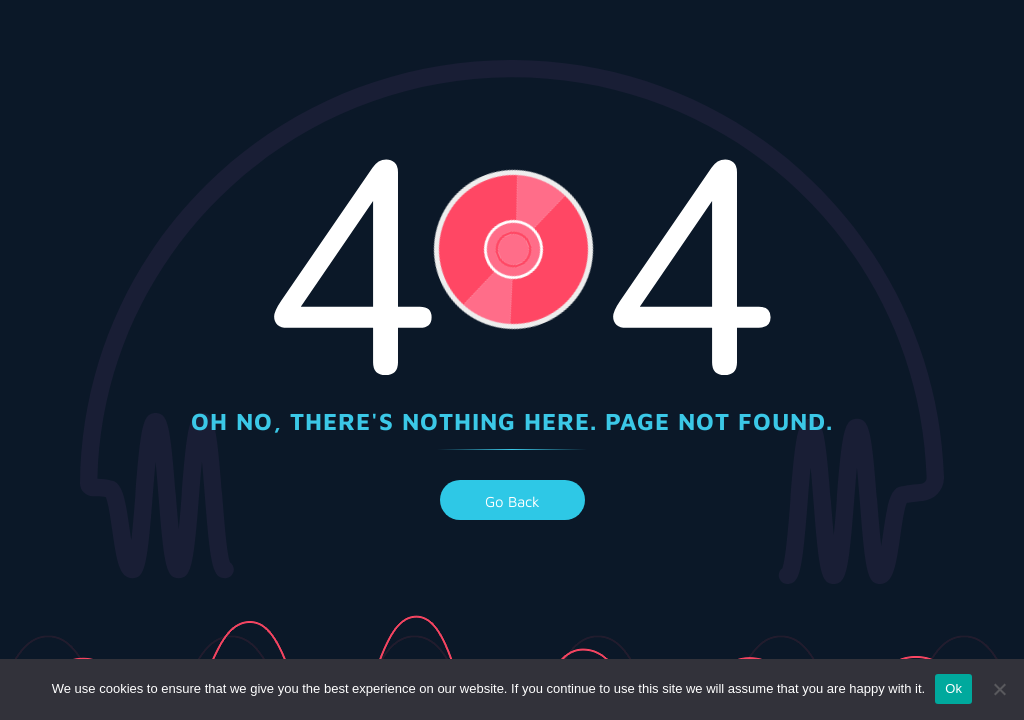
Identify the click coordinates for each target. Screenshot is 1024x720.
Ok (953, 688)
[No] (999, 689)
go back (512, 501)
